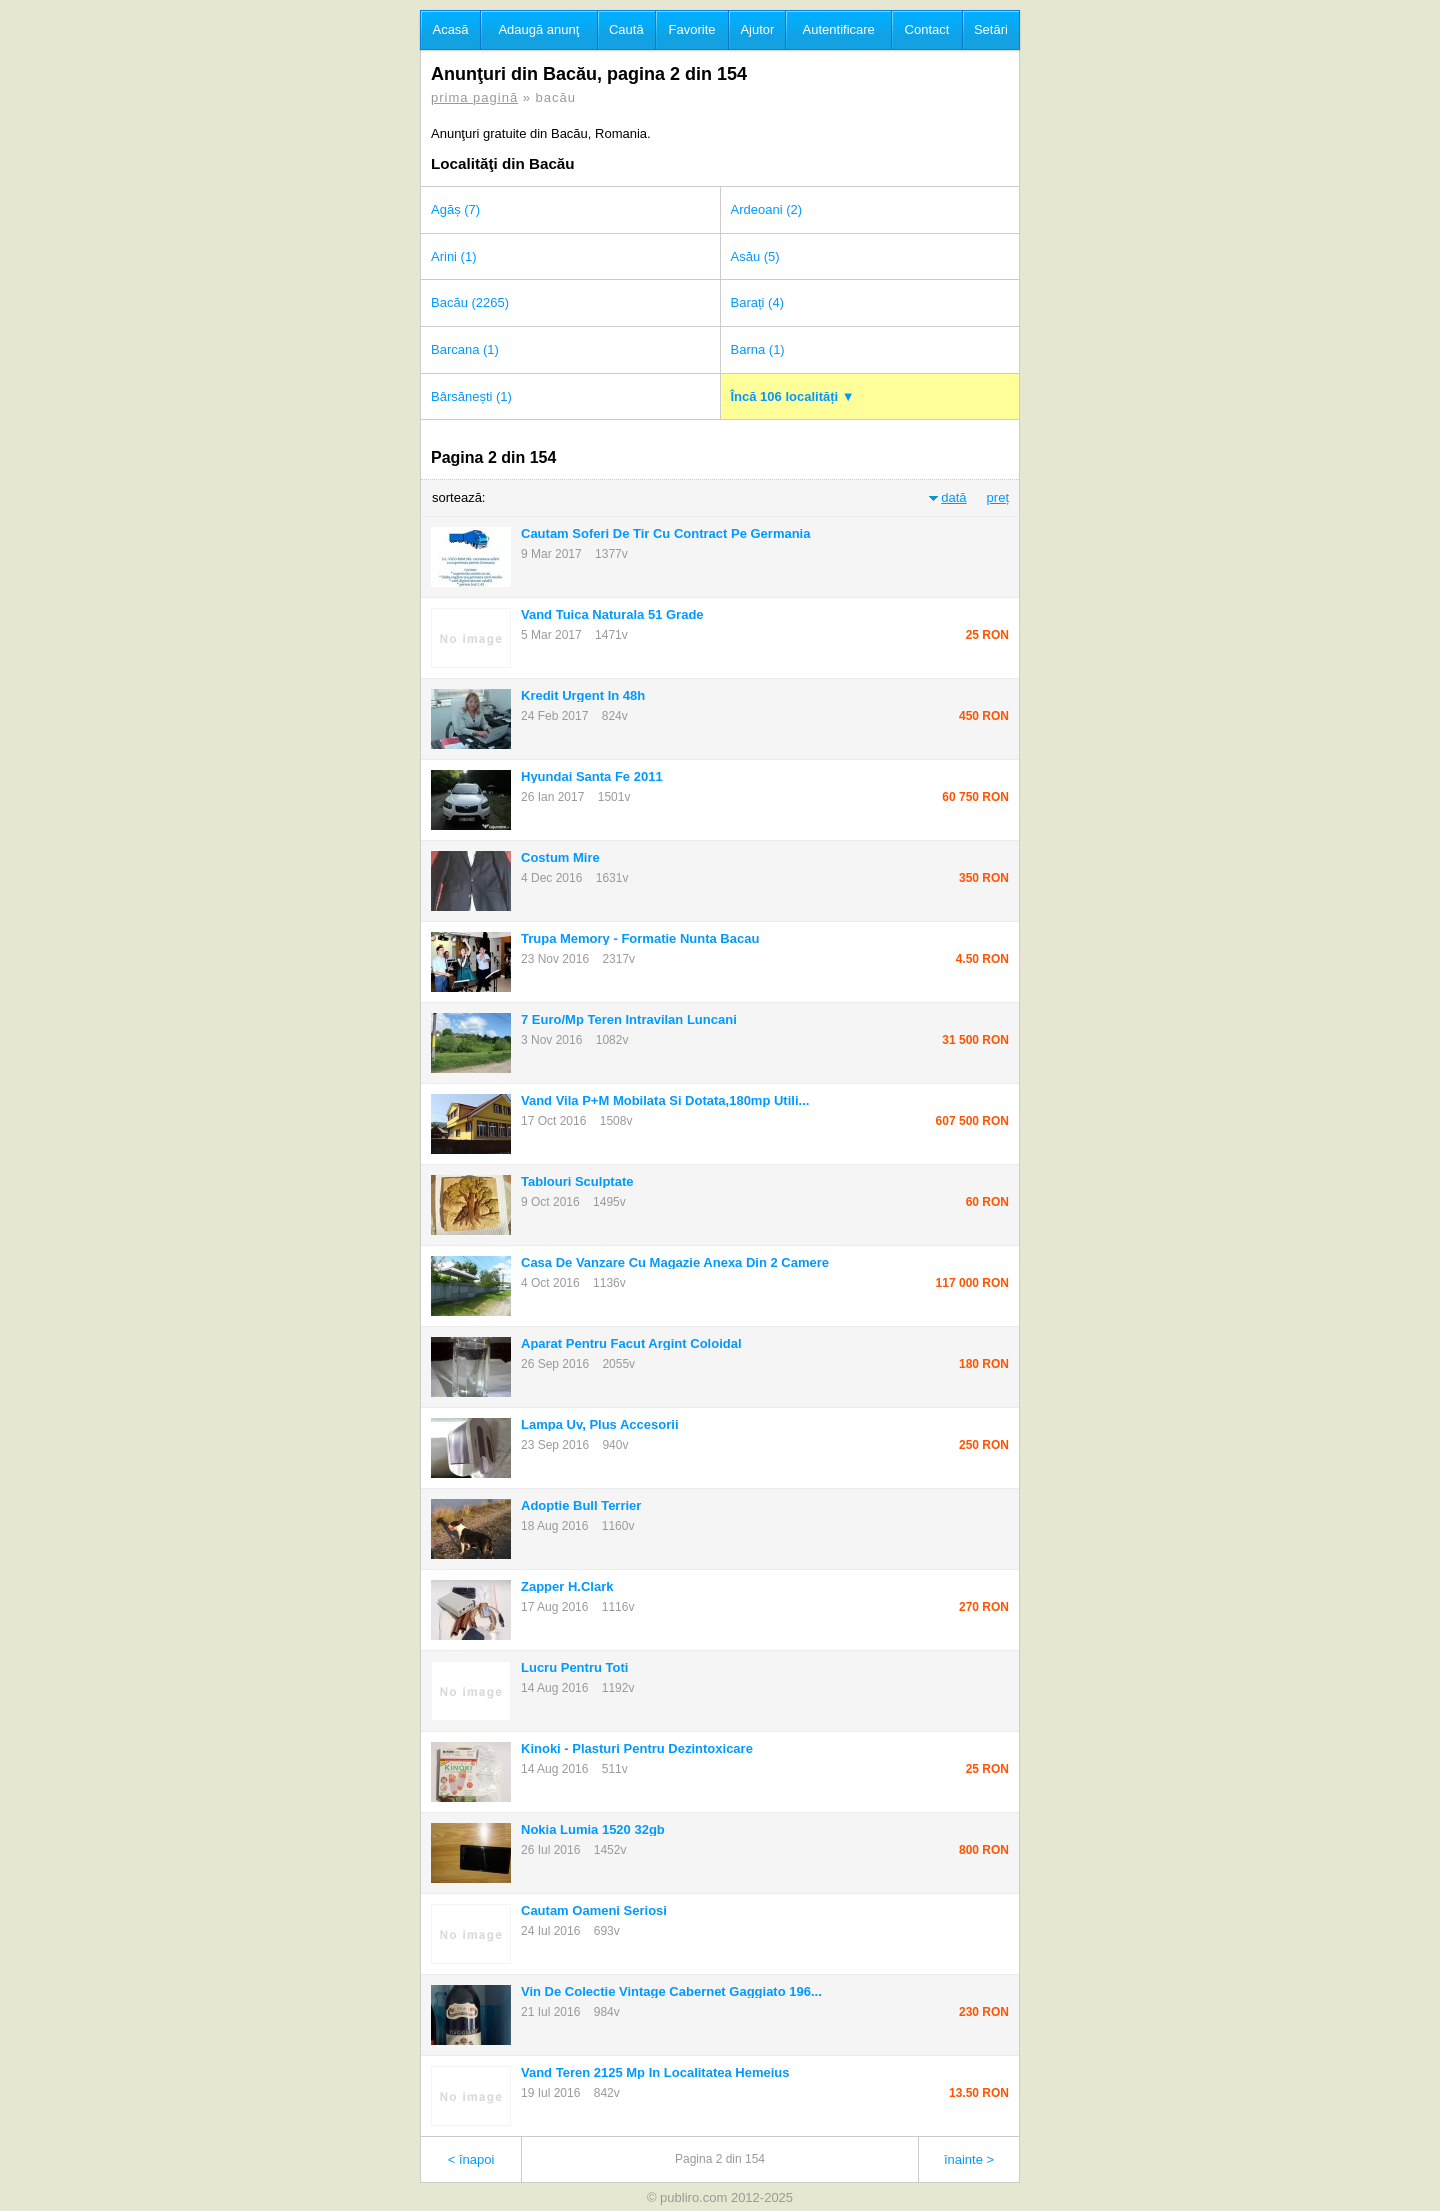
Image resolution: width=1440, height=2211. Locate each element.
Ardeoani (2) (767, 209)
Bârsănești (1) (471, 396)
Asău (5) (755, 256)
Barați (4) (757, 302)
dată (953, 497)
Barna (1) (758, 349)
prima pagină (474, 97)
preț (998, 497)
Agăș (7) (455, 209)
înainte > (969, 2159)
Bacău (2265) (470, 302)
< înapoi (471, 2159)
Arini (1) (454, 256)
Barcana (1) (465, 349)
